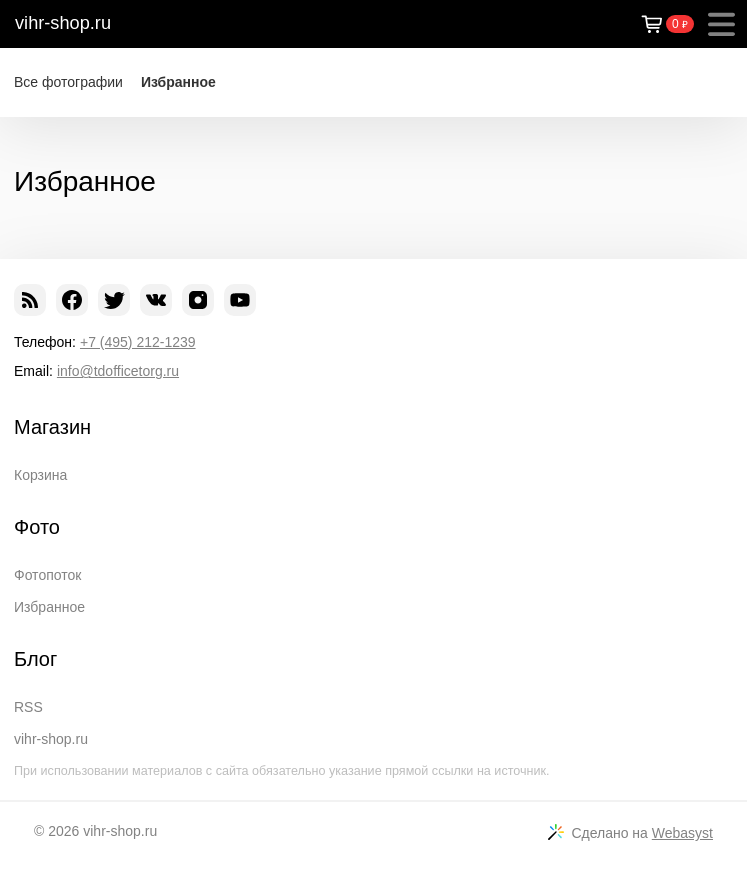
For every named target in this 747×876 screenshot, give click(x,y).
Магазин (52, 427)
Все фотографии (68, 82)
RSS (28, 707)
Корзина (40, 475)
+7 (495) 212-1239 (138, 342)
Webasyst (682, 833)
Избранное (178, 82)
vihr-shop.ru (63, 23)
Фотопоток (47, 575)
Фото (37, 527)
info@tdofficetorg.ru (118, 371)
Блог (35, 659)
